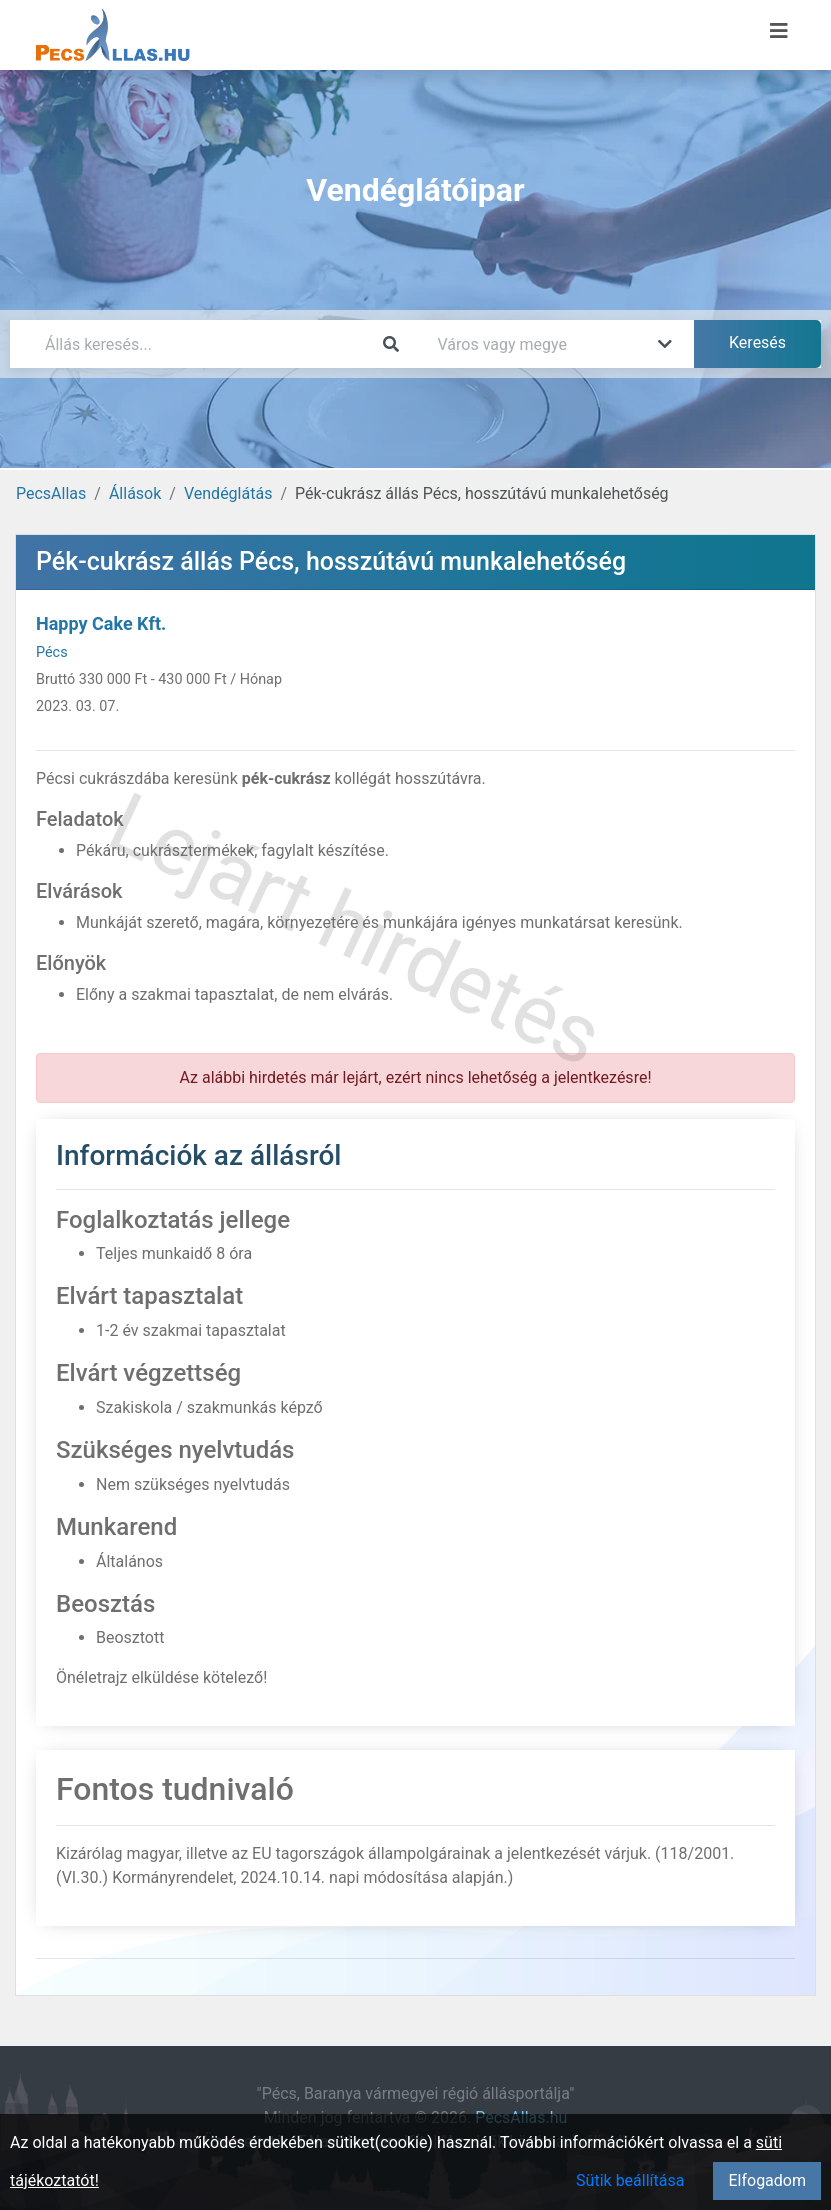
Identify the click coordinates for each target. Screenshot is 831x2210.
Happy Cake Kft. (101, 623)
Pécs (52, 652)
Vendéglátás (228, 493)
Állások (135, 493)
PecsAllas (51, 493)
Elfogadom (767, 2180)
